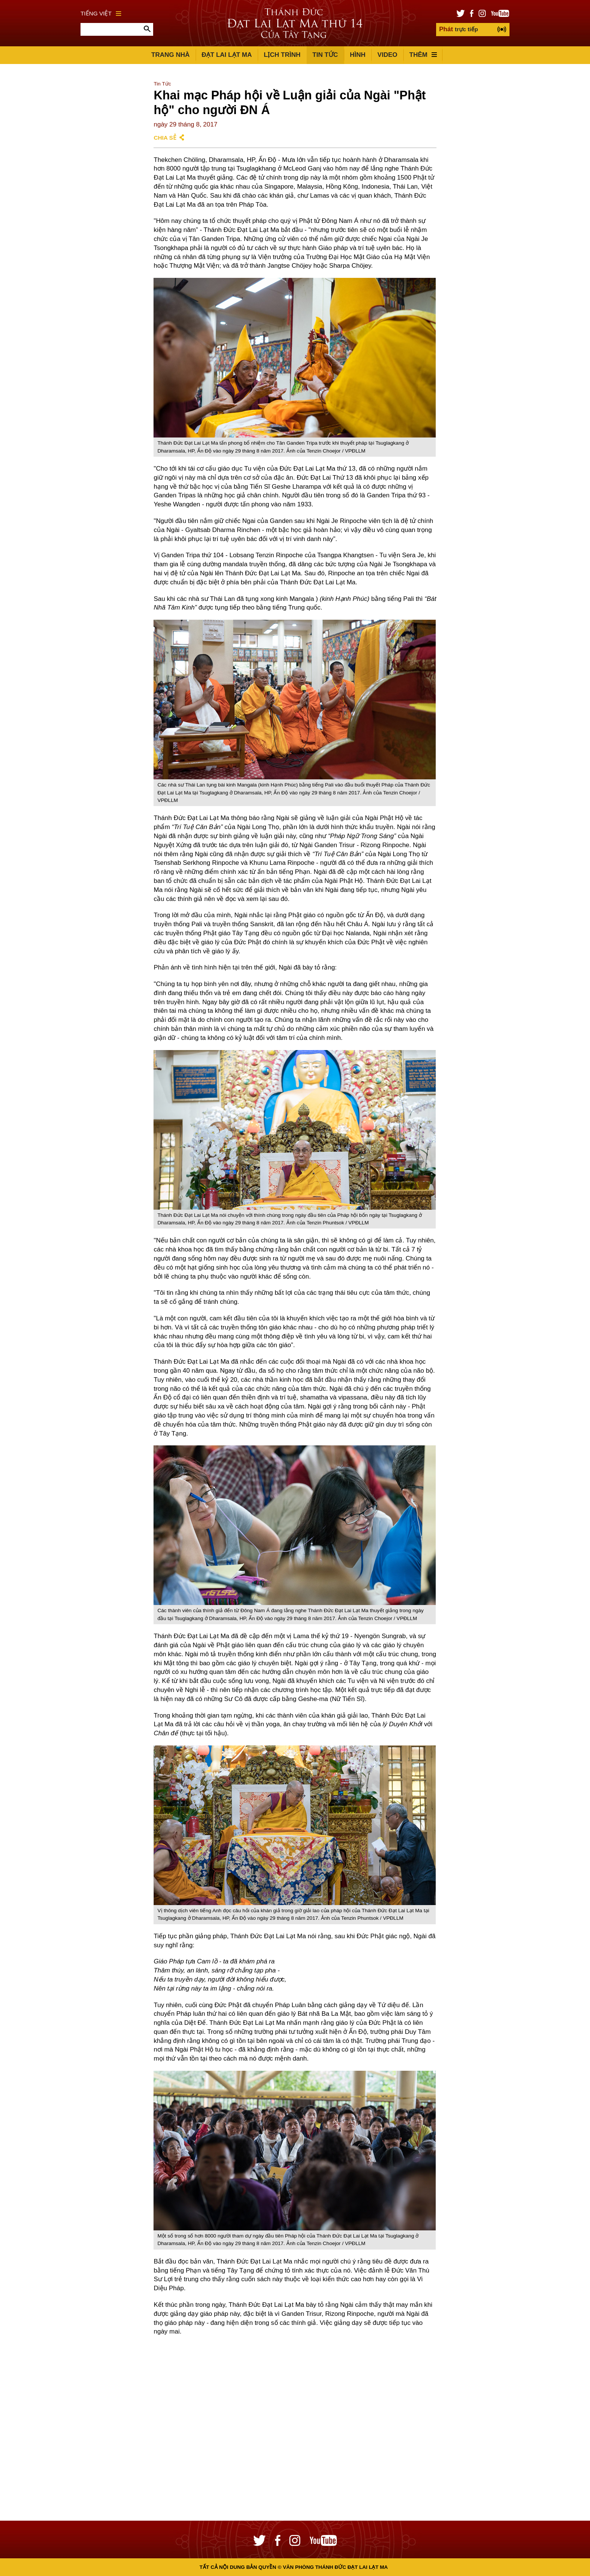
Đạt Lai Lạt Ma (227, 54)
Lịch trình (282, 54)
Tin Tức (325, 54)
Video (387, 54)
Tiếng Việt (101, 13)
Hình (358, 54)
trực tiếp (458, 29)
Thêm (423, 54)
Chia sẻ (165, 137)
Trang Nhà (170, 54)
